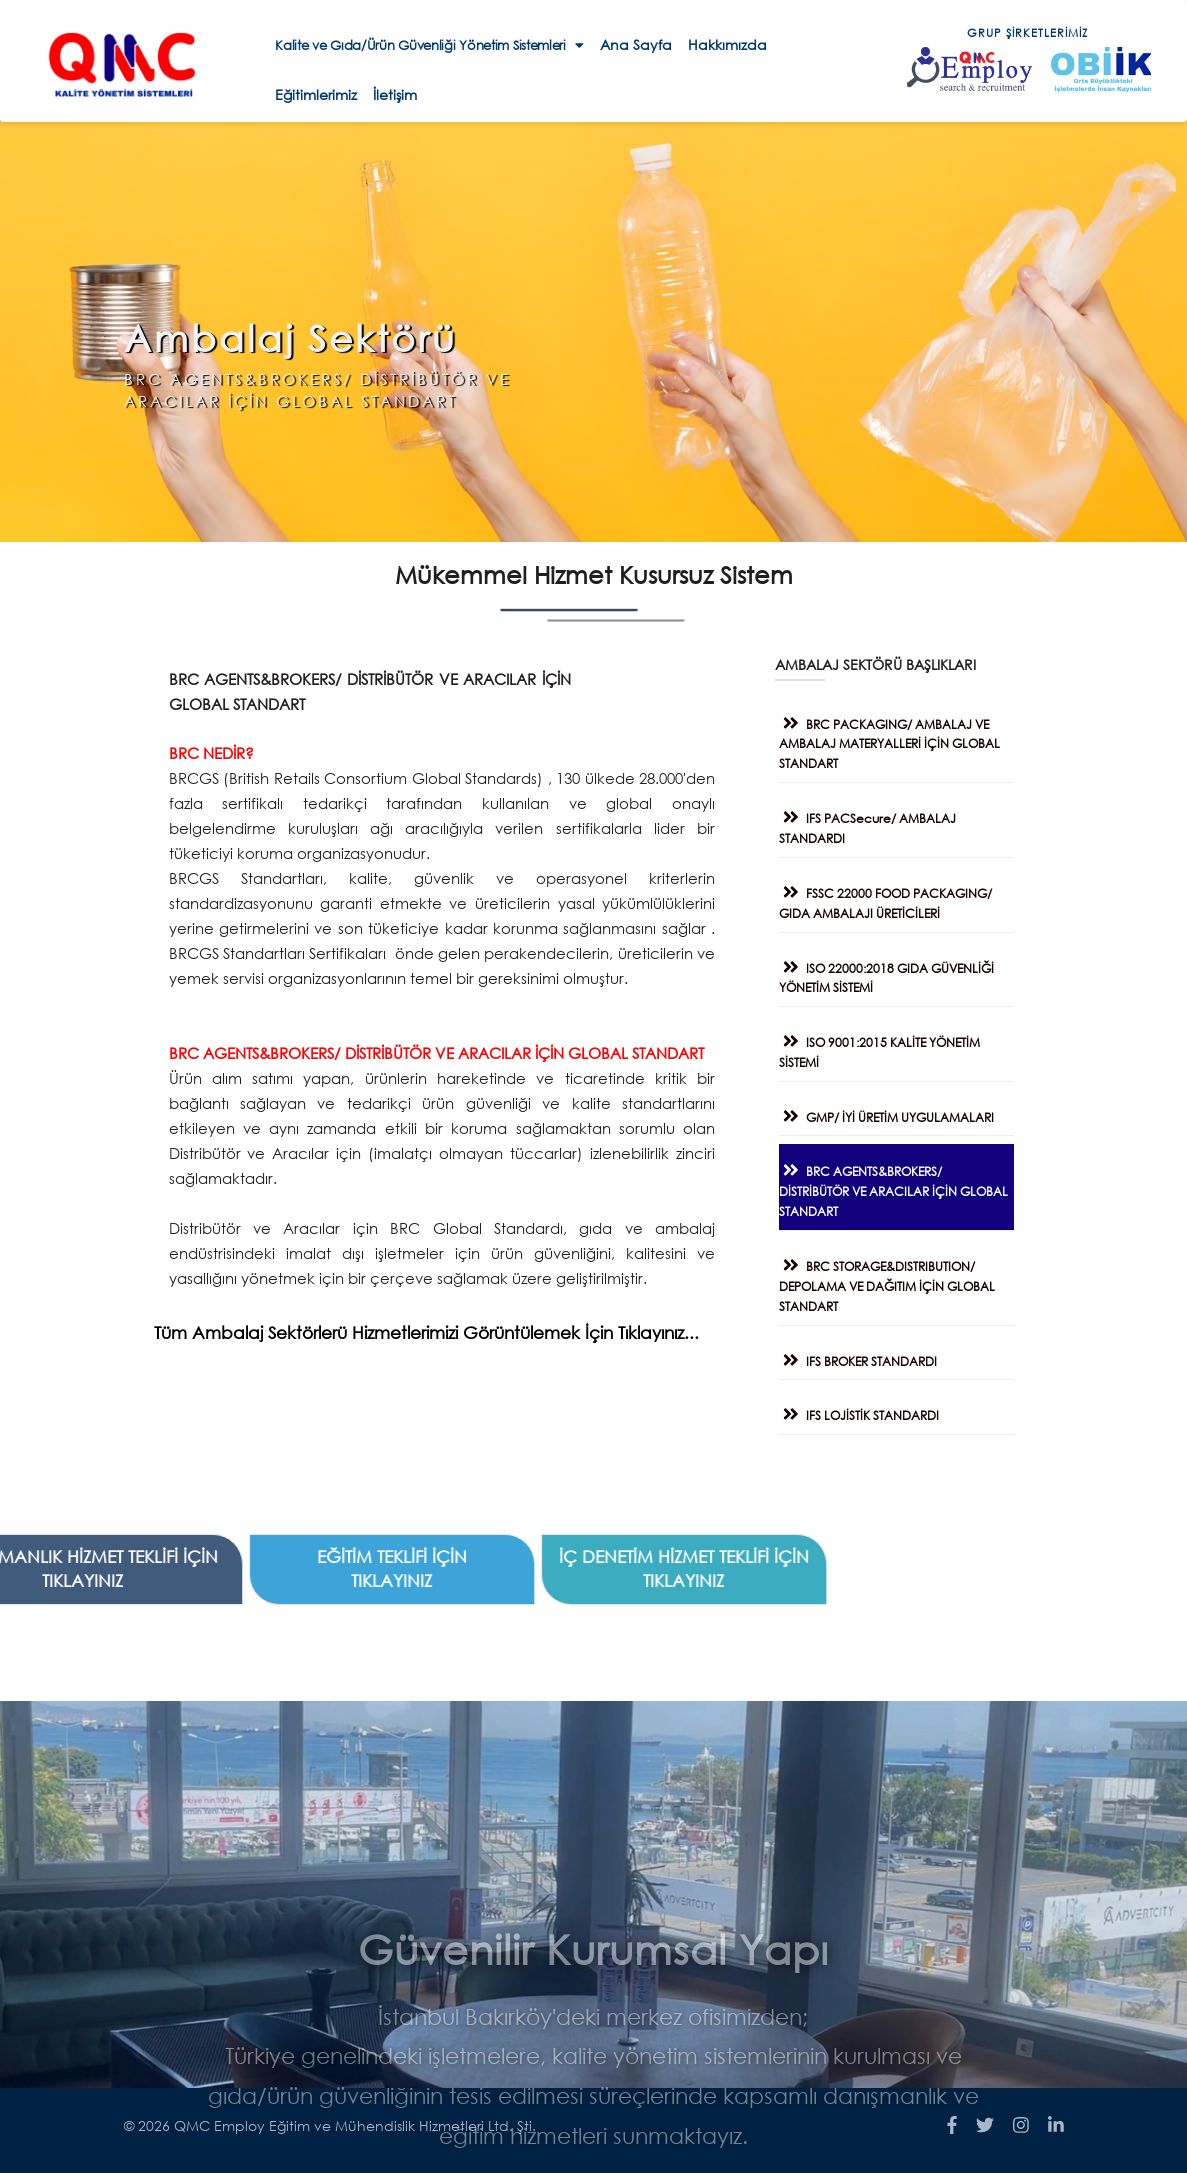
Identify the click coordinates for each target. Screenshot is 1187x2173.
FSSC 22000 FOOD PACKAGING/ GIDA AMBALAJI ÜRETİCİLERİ (895, 897)
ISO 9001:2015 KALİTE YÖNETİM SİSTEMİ (889, 1046)
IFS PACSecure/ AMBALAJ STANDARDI (877, 822)
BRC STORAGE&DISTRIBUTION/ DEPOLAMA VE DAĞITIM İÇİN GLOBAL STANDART (897, 1280)
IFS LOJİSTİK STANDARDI (869, 1409)
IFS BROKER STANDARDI (868, 1355)
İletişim (395, 94)
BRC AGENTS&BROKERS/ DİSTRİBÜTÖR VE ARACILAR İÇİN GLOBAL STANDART (903, 1185)
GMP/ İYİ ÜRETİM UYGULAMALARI (896, 1111)
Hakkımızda (727, 44)
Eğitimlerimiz (316, 94)
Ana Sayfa (636, 44)
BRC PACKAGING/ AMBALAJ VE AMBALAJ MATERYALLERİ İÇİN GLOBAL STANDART (899, 738)
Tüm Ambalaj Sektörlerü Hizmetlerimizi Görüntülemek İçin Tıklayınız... (405, 1332)
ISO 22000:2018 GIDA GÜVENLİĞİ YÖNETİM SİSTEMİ (896, 972)
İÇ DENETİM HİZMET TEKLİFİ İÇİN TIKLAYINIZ (205, 1568)
